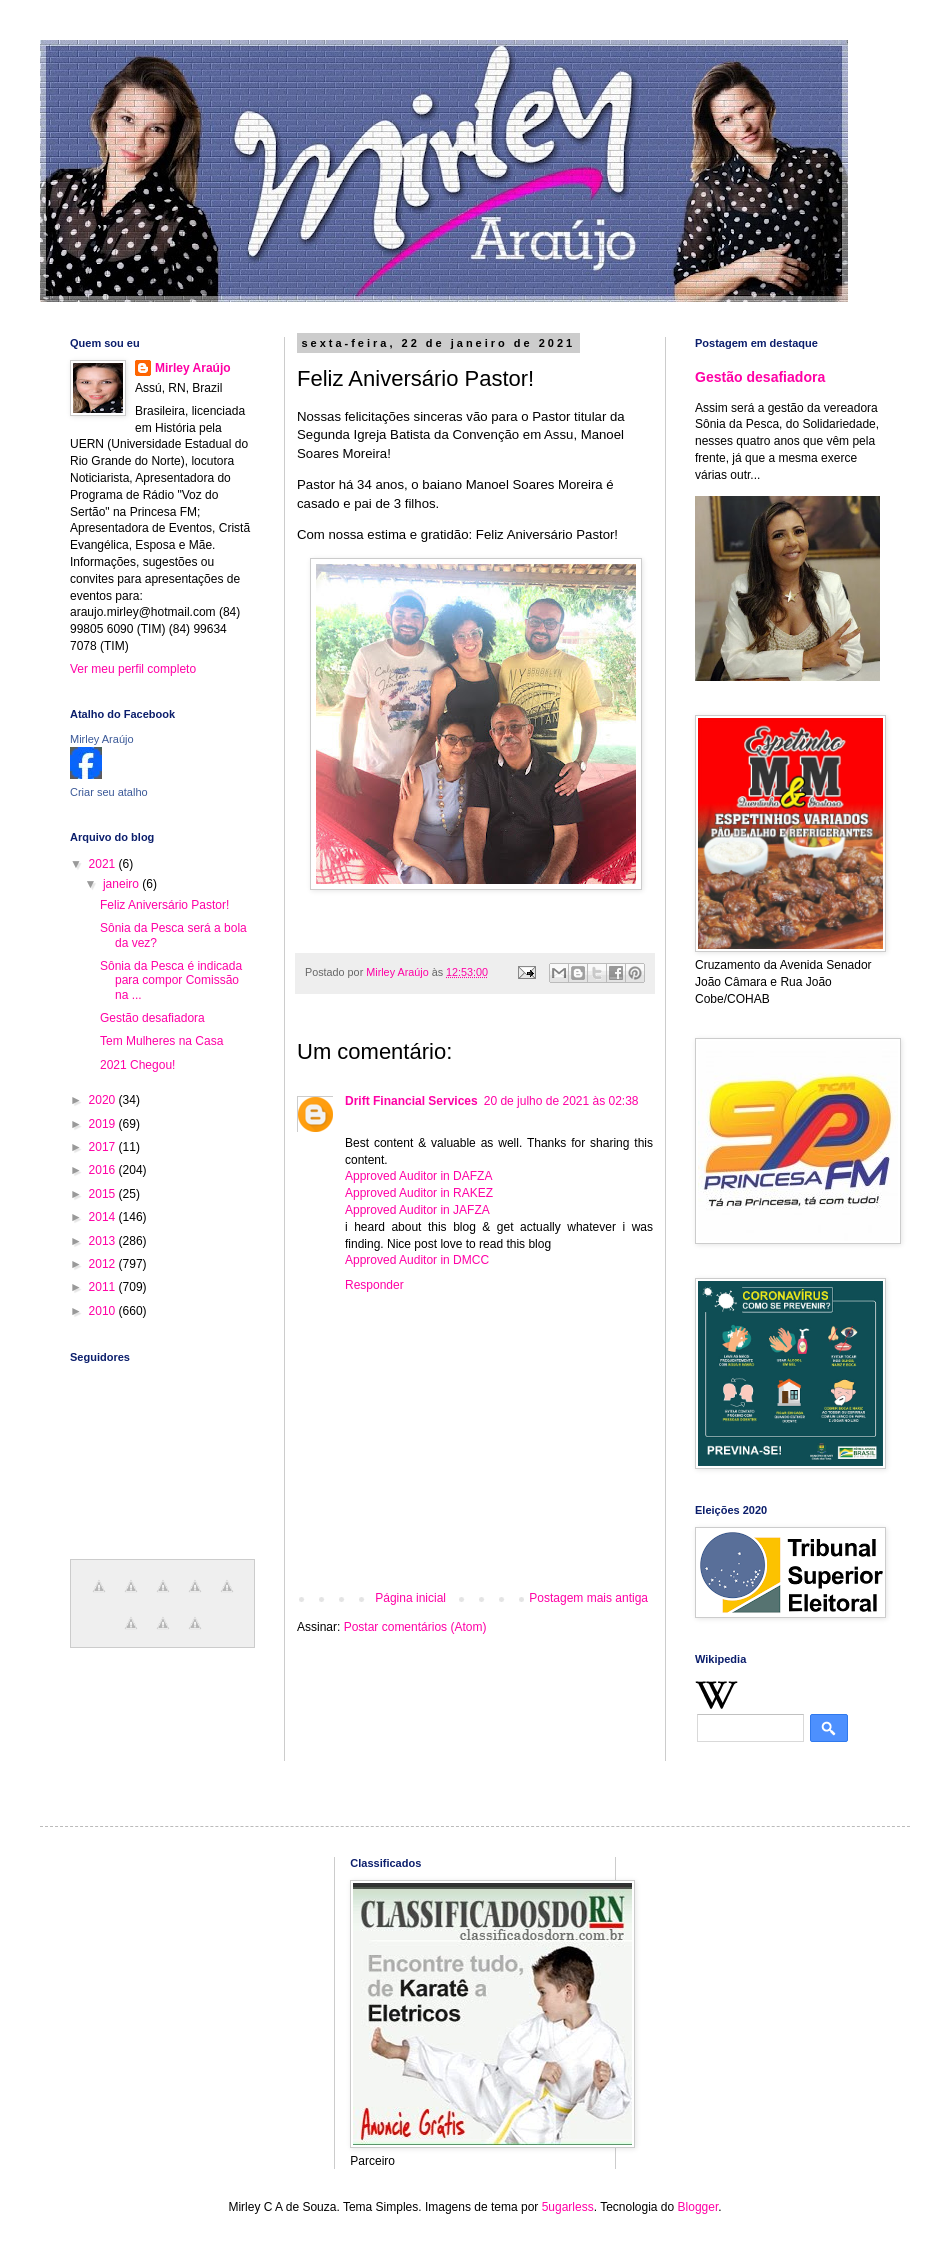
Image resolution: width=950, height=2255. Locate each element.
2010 (104, 1311)
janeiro (122, 884)
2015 (104, 1194)
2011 (104, 1287)
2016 (104, 1170)
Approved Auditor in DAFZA (418, 1176)
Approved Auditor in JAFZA (417, 1210)
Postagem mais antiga (588, 1598)
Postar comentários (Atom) (415, 1627)
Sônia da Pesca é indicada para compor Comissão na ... (171, 980)
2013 (104, 1241)
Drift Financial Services (411, 1101)
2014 (104, 1217)
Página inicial (410, 1598)
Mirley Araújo (193, 368)
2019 (104, 1124)
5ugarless (568, 2207)
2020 (104, 1100)
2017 (104, 1147)
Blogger (698, 2207)
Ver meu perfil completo (133, 669)
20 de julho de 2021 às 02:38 (561, 1101)
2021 (104, 864)
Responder (374, 1285)
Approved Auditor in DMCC (417, 1260)
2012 (104, 1264)
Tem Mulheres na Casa (161, 1041)
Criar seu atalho (109, 792)
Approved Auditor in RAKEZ (419, 1193)
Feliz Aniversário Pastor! (164, 905)
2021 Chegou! (137, 1065)
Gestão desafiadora (152, 1018)
